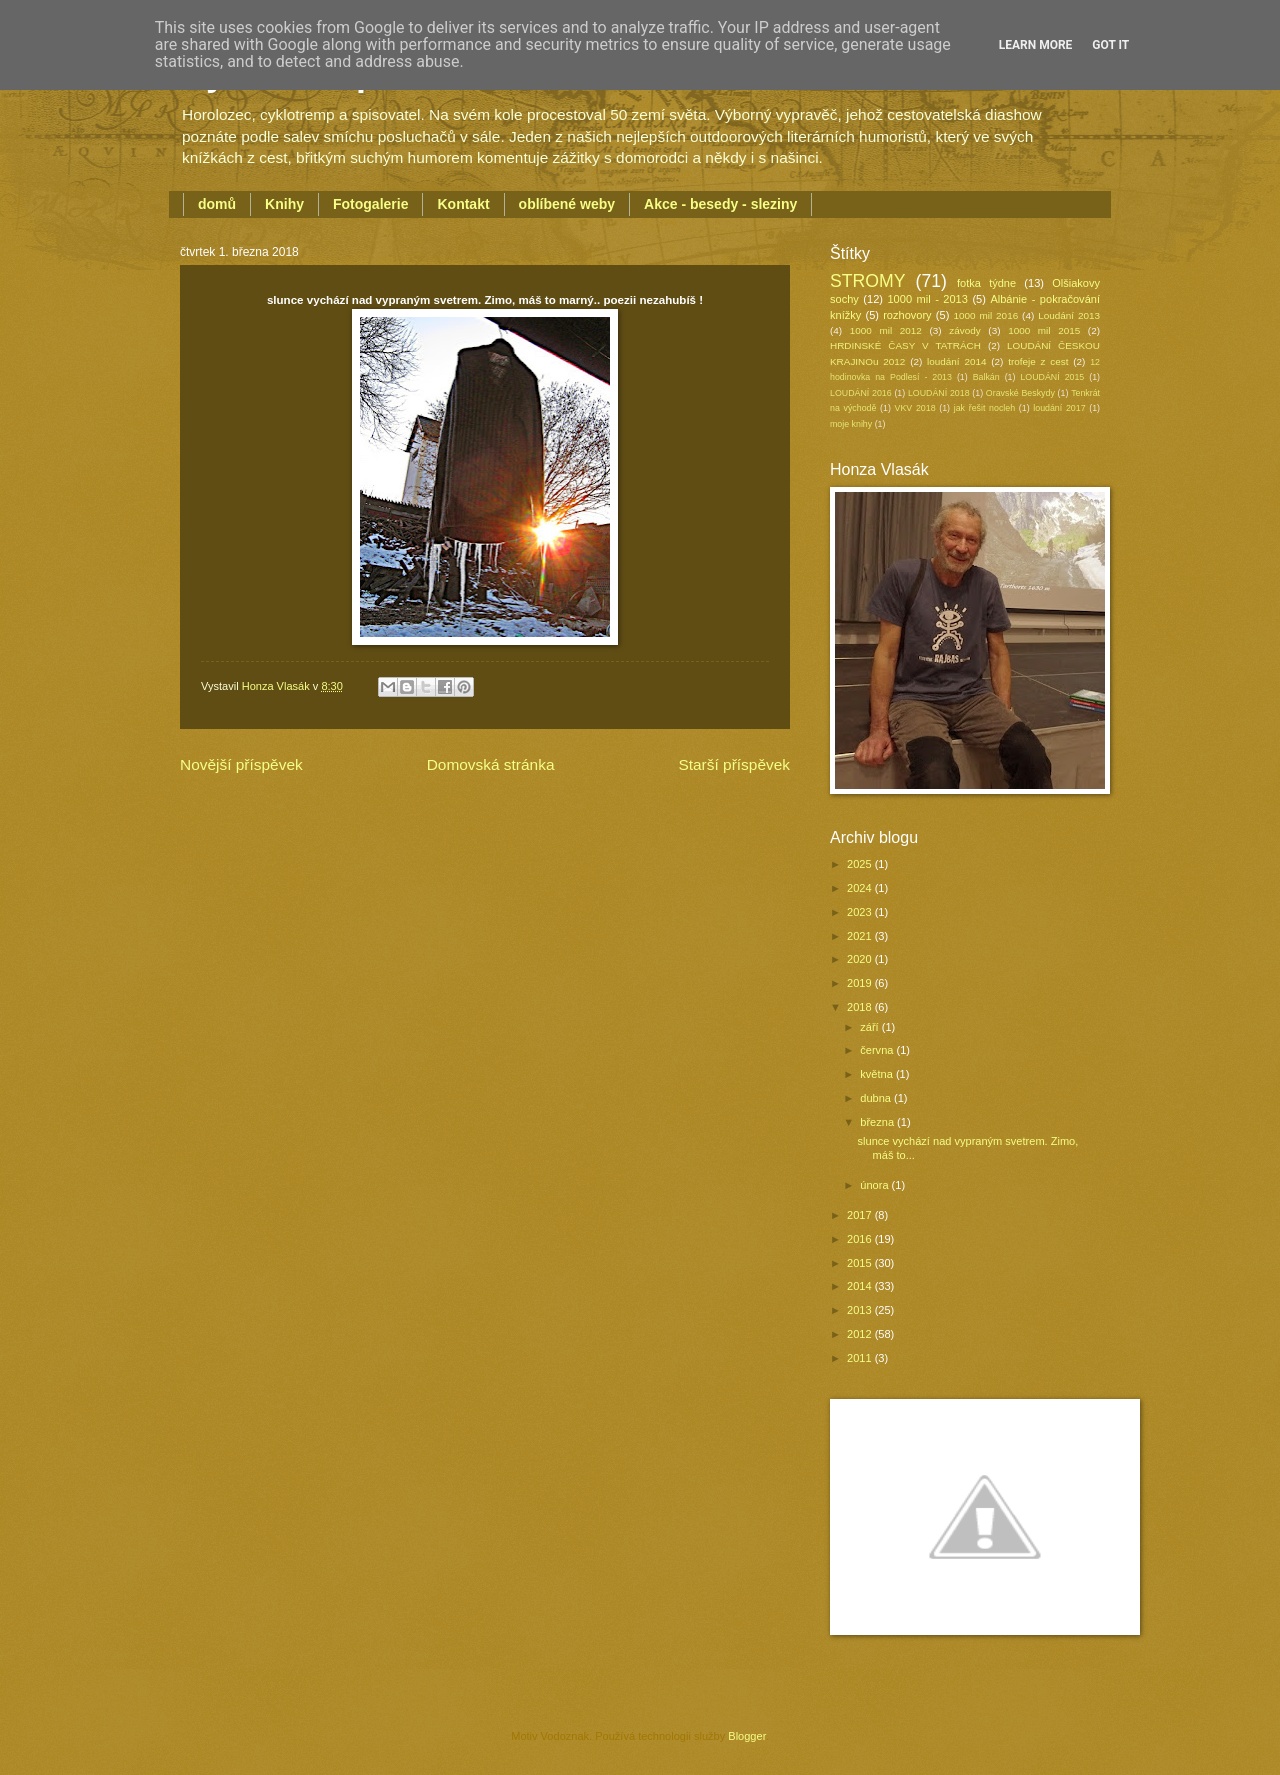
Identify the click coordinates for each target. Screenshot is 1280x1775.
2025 (861, 864)
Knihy (284, 204)
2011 (861, 1358)
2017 (861, 1215)
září (870, 1027)
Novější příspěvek (241, 764)
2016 (861, 1239)
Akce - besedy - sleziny (720, 204)
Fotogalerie (370, 204)
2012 (861, 1334)
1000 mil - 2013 (927, 299)
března (878, 1122)
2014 (861, 1286)
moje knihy (851, 424)
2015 (861, 1263)
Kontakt (463, 204)
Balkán (986, 377)
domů (217, 204)
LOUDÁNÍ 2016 (861, 393)
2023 (861, 912)
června (878, 1050)
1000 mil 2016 (986, 315)
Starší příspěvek (734, 764)
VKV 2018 (915, 408)
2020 (861, 959)
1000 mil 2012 (886, 330)
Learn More (1036, 45)
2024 (861, 888)
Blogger (746, 1736)
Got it (1110, 45)
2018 (861, 1007)
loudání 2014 (956, 361)
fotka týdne (986, 283)
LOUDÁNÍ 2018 (939, 393)
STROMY (868, 281)
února (875, 1185)
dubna (877, 1098)
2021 (861, 936)
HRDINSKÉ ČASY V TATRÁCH (905, 345)
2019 (861, 983)
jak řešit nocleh (984, 408)
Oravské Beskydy (1020, 393)
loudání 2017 (1059, 408)
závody (964, 330)
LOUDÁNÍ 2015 (1052, 377)
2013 (861, 1310)
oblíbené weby (567, 204)
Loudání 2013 (1069, 315)
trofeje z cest (1038, 361)
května (878, 1074)
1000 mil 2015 (1044, 330)
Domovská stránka (491, 764)
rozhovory (907, 315)
